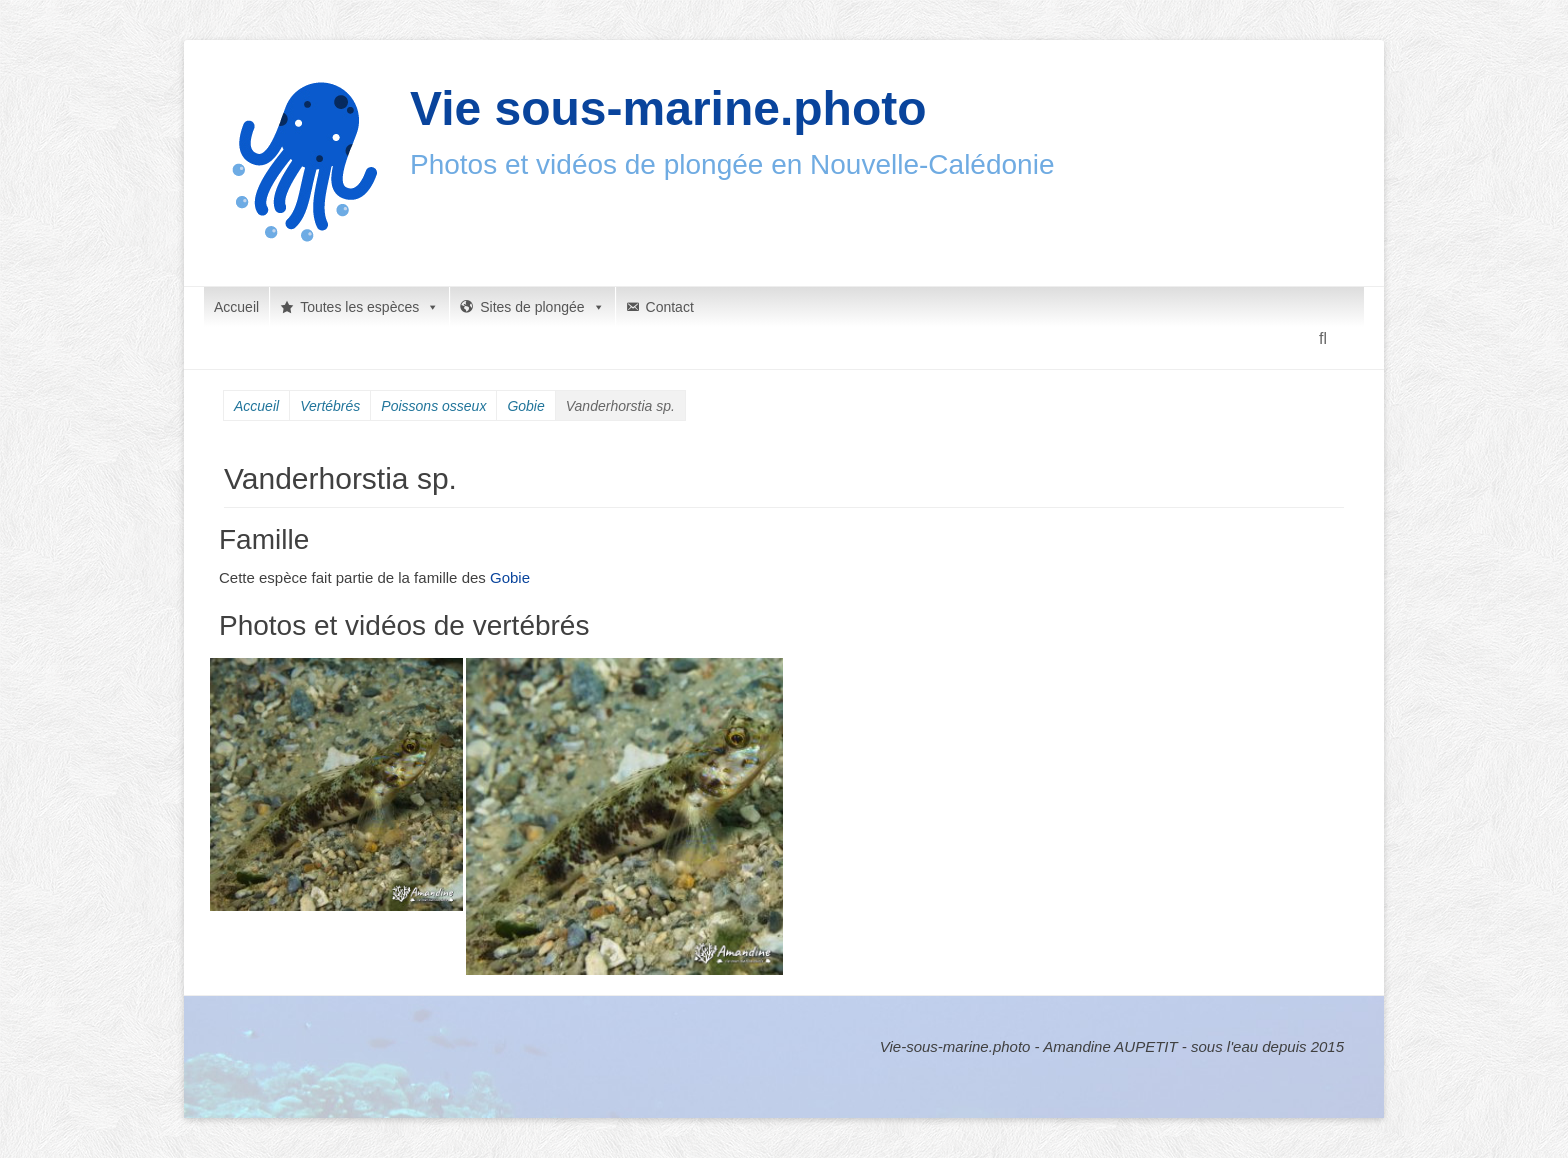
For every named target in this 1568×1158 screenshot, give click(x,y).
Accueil (236, 307)
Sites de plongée (542, 307)
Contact (670, 307)
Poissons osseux (433, 406)
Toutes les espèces (369, 307)
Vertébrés (330, 406)
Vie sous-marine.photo (668, 108)
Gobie (525, 406)
